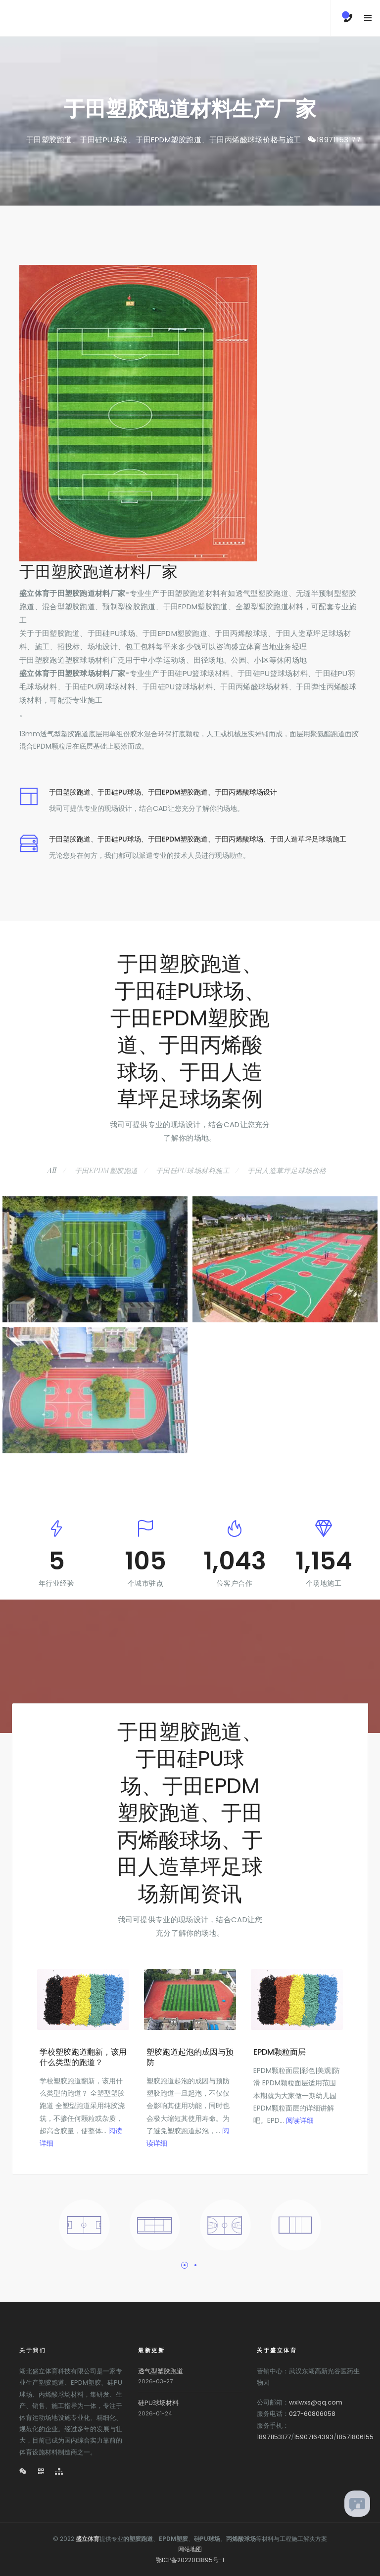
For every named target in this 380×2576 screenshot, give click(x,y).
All (52, 1170)
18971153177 (339, 139)
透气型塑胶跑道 (160, 2371)
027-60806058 (312, 2413)
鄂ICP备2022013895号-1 (190, 2560)
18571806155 (355, 2437)
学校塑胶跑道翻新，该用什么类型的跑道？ (83, 2057)
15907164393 (313, 2437)
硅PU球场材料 (158, 2402)
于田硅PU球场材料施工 (193, 1170)
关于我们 (32, 2350)
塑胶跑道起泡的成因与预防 (190, 2057)
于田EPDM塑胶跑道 (106, 1170)
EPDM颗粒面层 (279, 2052)
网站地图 (190, 2549)
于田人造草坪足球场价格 (287, 1170)
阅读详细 (300, 2120)
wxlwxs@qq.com (315, 2402)
